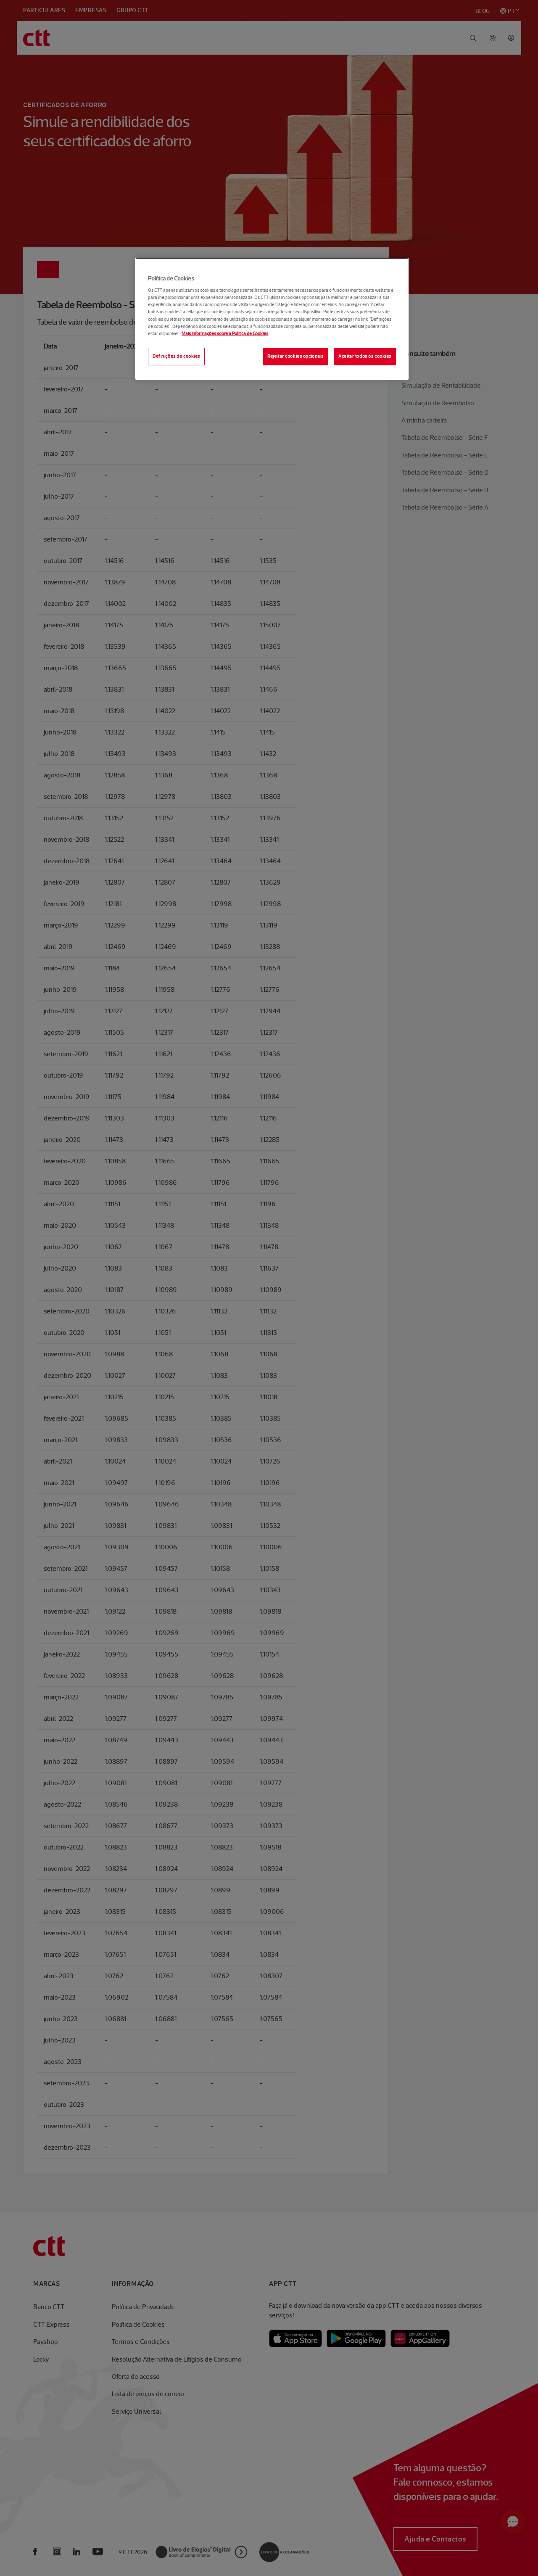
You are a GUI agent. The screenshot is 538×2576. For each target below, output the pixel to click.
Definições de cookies (176, 356)
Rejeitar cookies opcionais (295, 356)
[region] (272, 319)
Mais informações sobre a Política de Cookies (225, 333)
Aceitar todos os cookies (364, 356)
